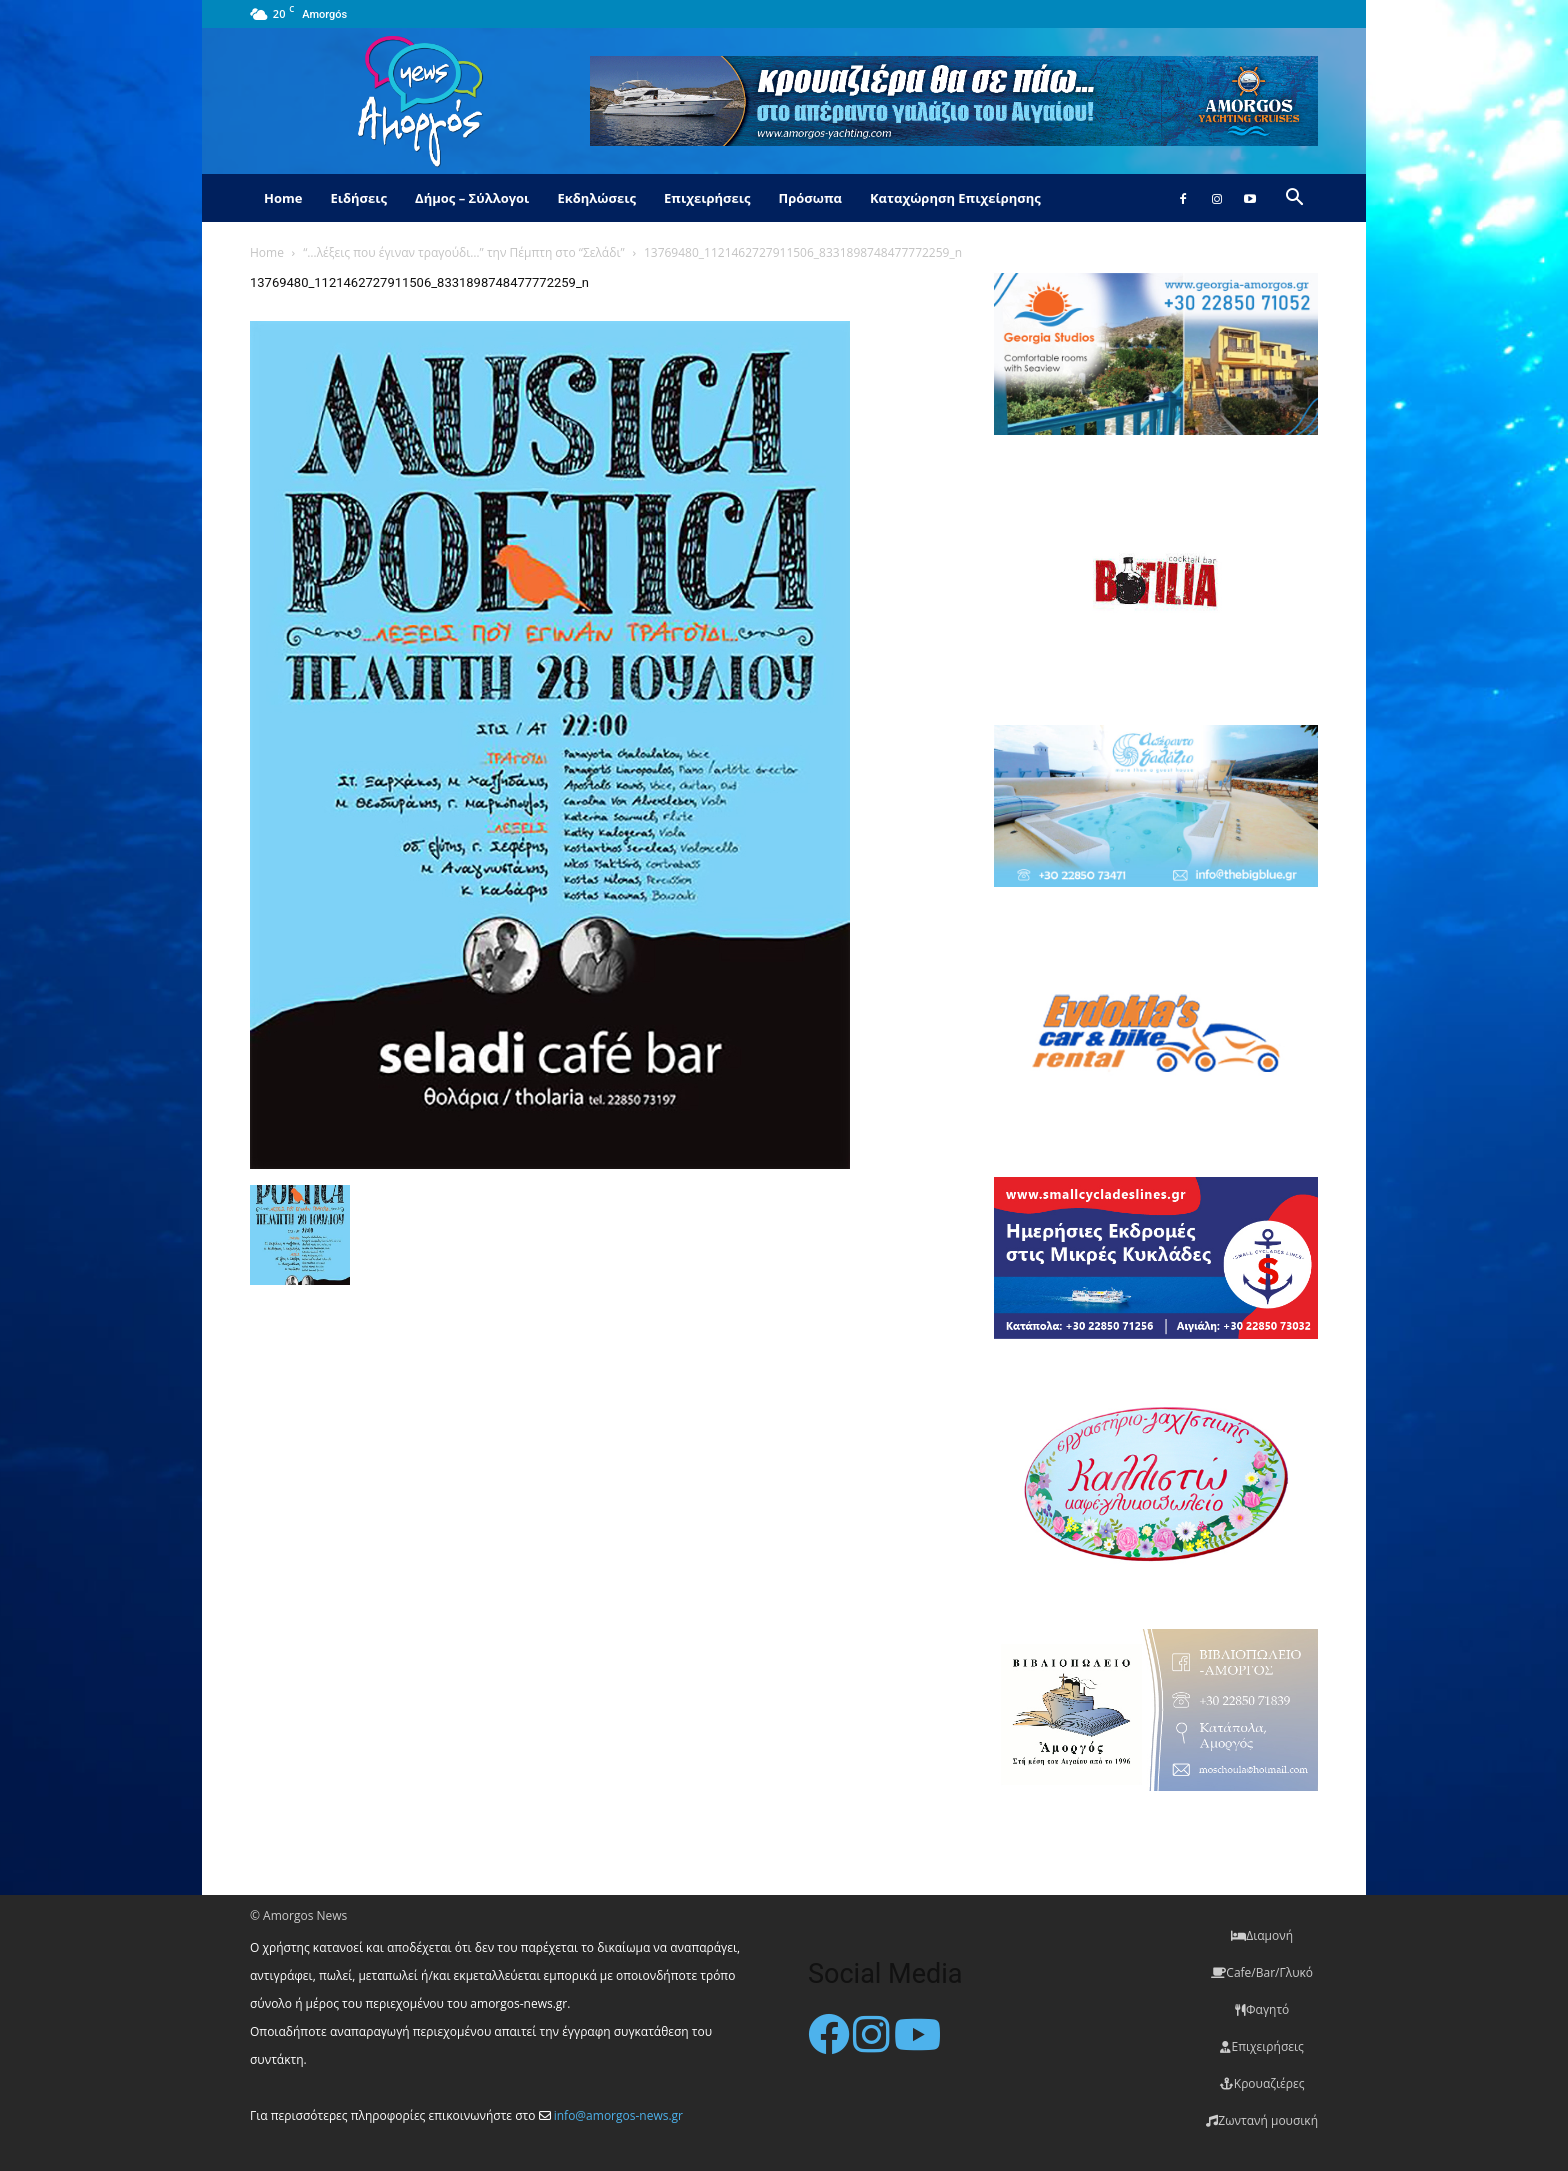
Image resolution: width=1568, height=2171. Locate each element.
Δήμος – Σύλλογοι (472, 198)
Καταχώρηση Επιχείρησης (955, 198)
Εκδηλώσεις (596, 198)
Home (283, 198)
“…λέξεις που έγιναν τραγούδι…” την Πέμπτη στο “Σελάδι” (463, 252)
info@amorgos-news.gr (618, 2115)
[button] (1294, 199)
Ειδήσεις (358, 198)
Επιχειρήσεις (707, 198)
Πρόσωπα (810, 198)
